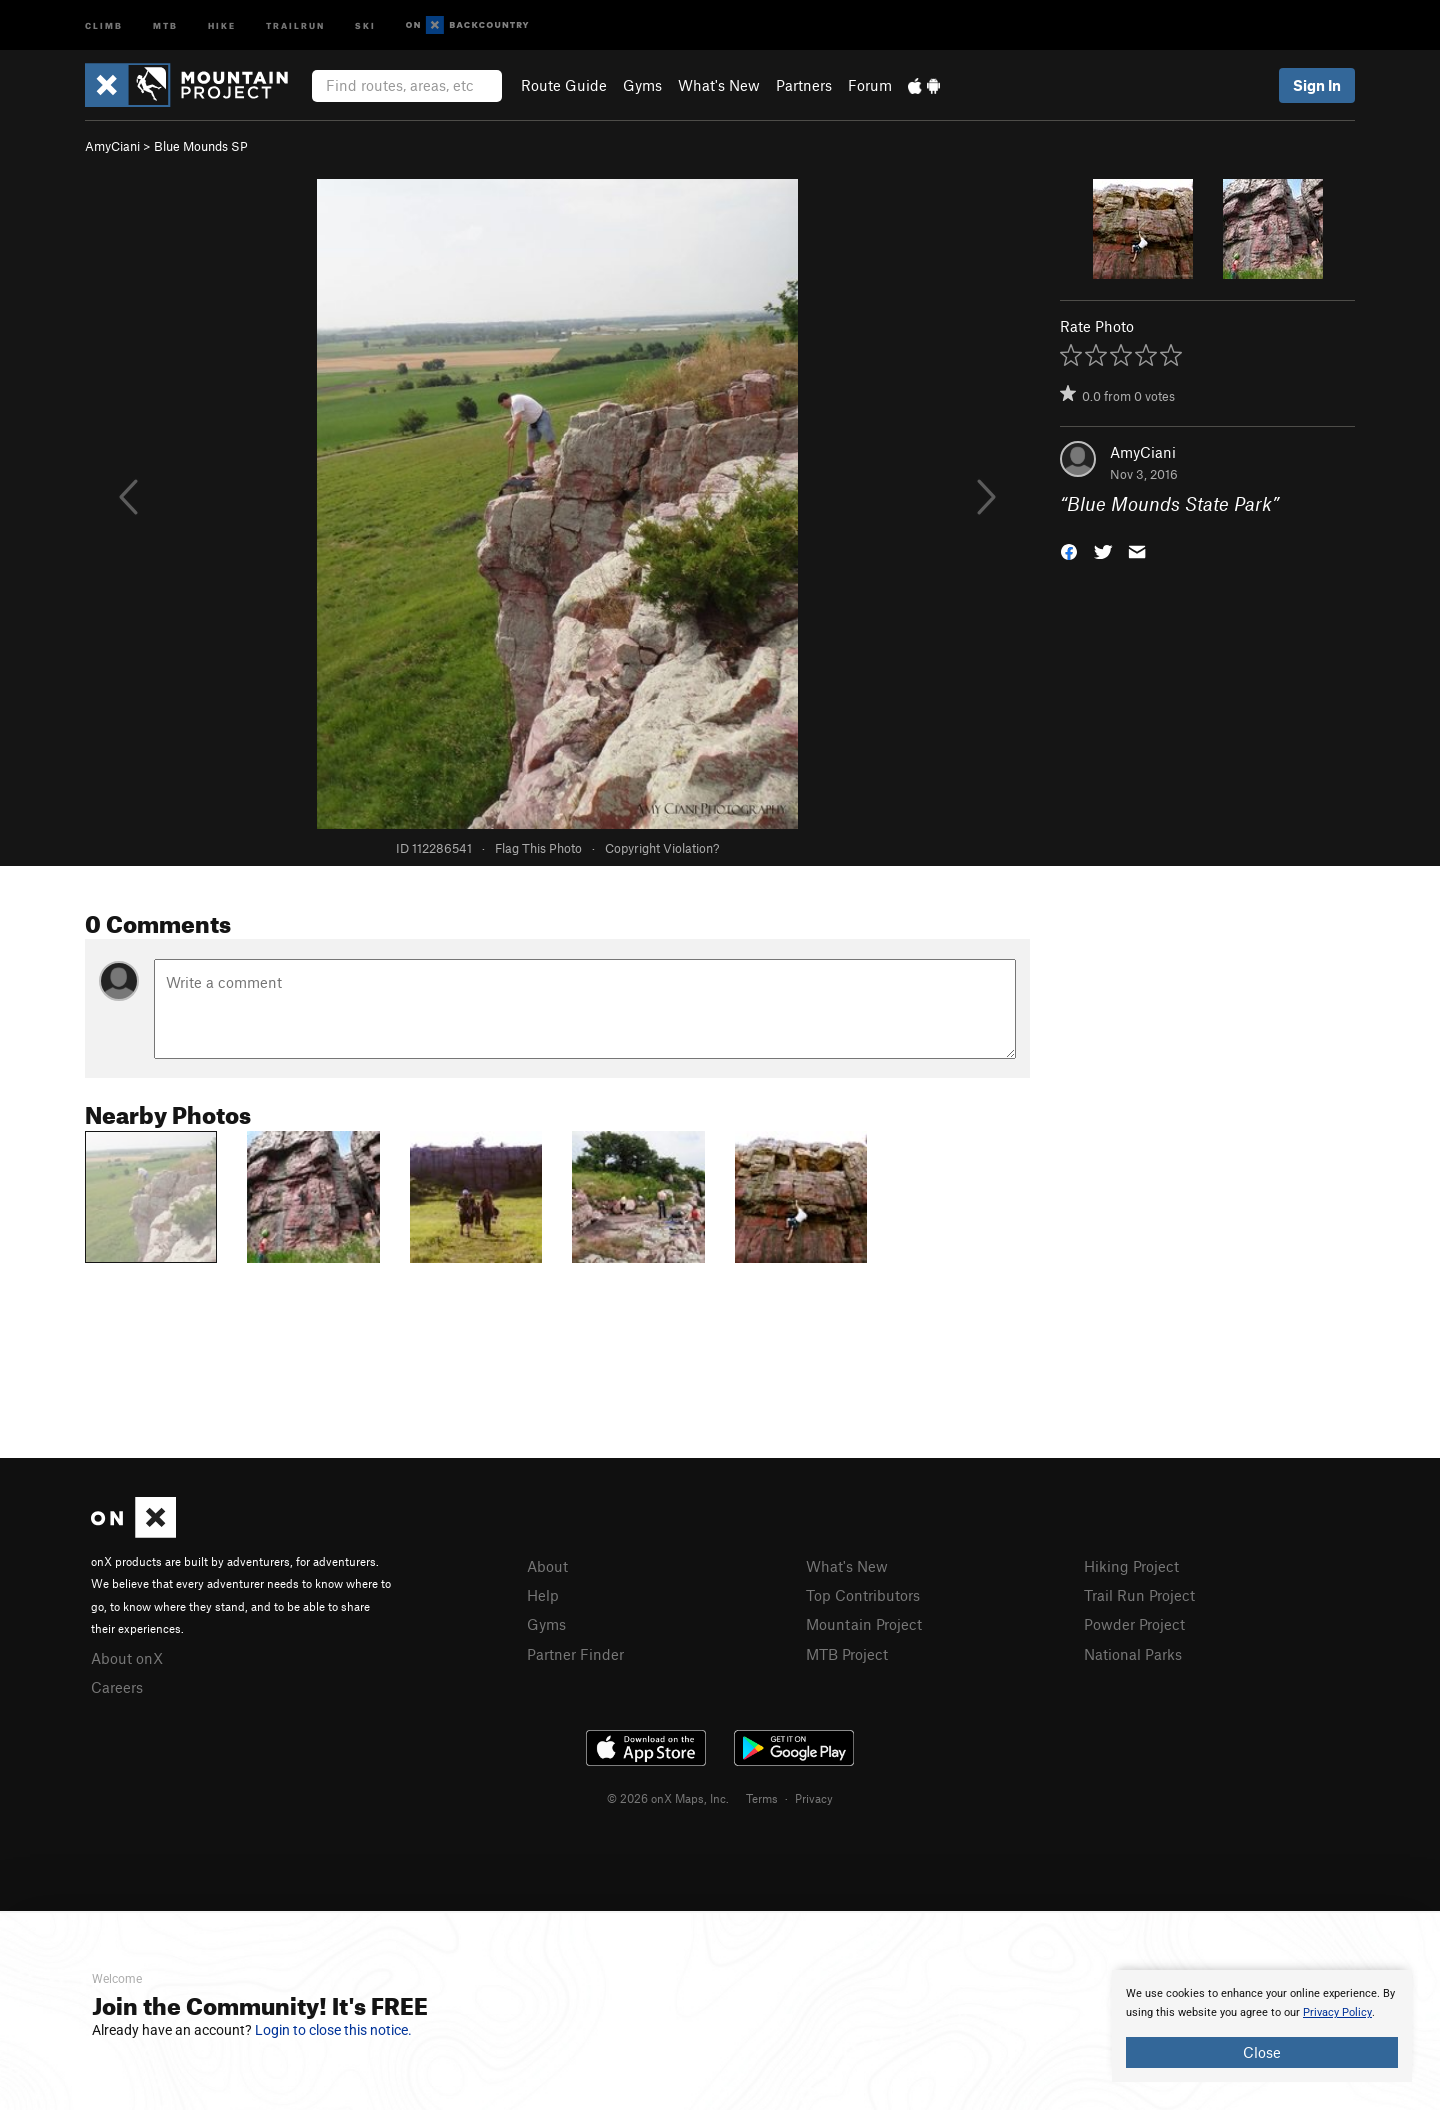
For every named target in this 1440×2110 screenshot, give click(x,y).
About (547, 1566)
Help (543, 1595)
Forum (870, 85)
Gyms (642, 85)
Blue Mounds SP (201, 146)
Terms (762, 1798)
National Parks (1133, 1654)
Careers (117, 1687)
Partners (804, 85)
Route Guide (564, 85)
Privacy (814, 1798)
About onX (127, 1658)
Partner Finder (575, 1654)
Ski (365, 24)
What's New (719, 85)
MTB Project (847, 1654)
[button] (1069, 550)
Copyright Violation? (662, 848)
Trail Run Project (1139, 1595)
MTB (165, 24)
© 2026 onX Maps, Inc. (668, 1798)
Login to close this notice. (333, 2030)
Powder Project (1134, 1624)
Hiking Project (1131, 1566)
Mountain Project (864, 1624)
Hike (222, 24)
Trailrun (295, 24)
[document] (1262, 2026)
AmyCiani (112, 146)
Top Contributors (863, 1595)
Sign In (1317, 85)
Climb (104, 24)
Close (1262, 2052)
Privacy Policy (1337, 2012)
